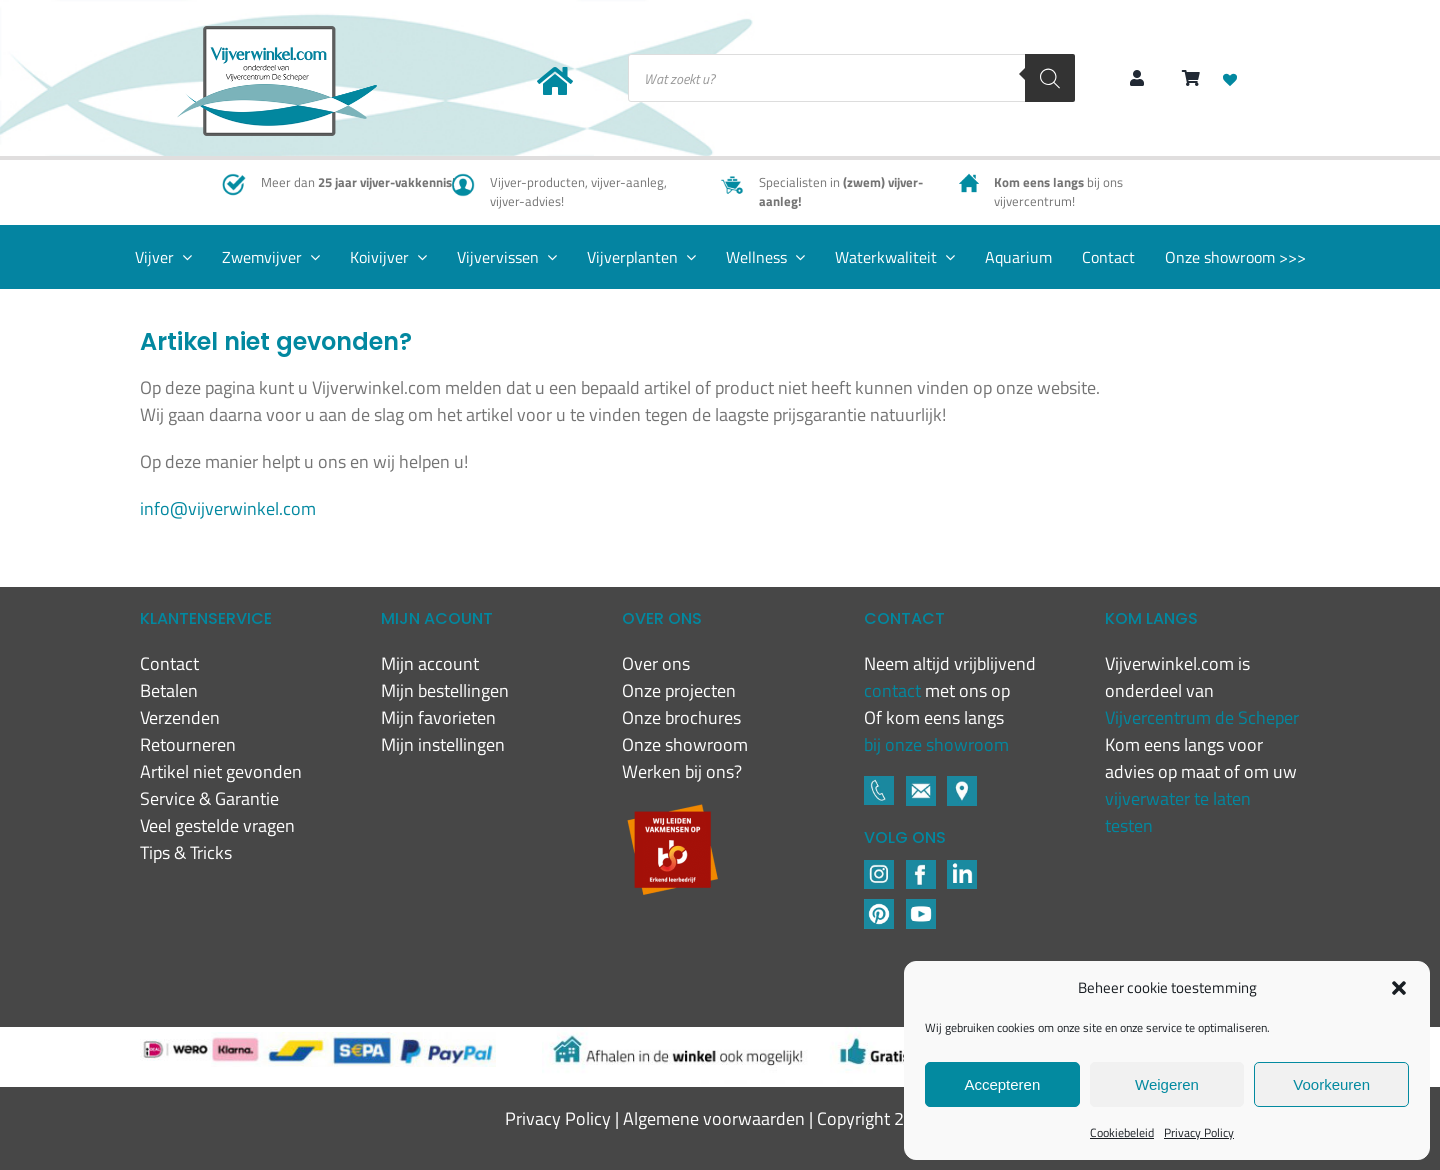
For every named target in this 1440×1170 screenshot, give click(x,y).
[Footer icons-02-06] (962, 784)
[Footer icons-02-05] (921, 784)
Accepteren (1002, 1084)
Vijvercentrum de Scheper (1202, 717)
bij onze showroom (936, 744)
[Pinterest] (879, 907)
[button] (1399, 988)
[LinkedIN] (962, 868)
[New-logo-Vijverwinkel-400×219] (277, 34)
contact (894, 690)
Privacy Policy (1199, 1132)
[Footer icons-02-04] (921, 868)
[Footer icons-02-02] (879, 868)
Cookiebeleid (1122, 1132)
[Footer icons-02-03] (879, 784)
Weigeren (1167, 1084)
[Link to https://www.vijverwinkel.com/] (555, 81)
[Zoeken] (1050, 78)
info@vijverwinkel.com (228, 508)
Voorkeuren (1331, 1084)
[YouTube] (921, 907)
